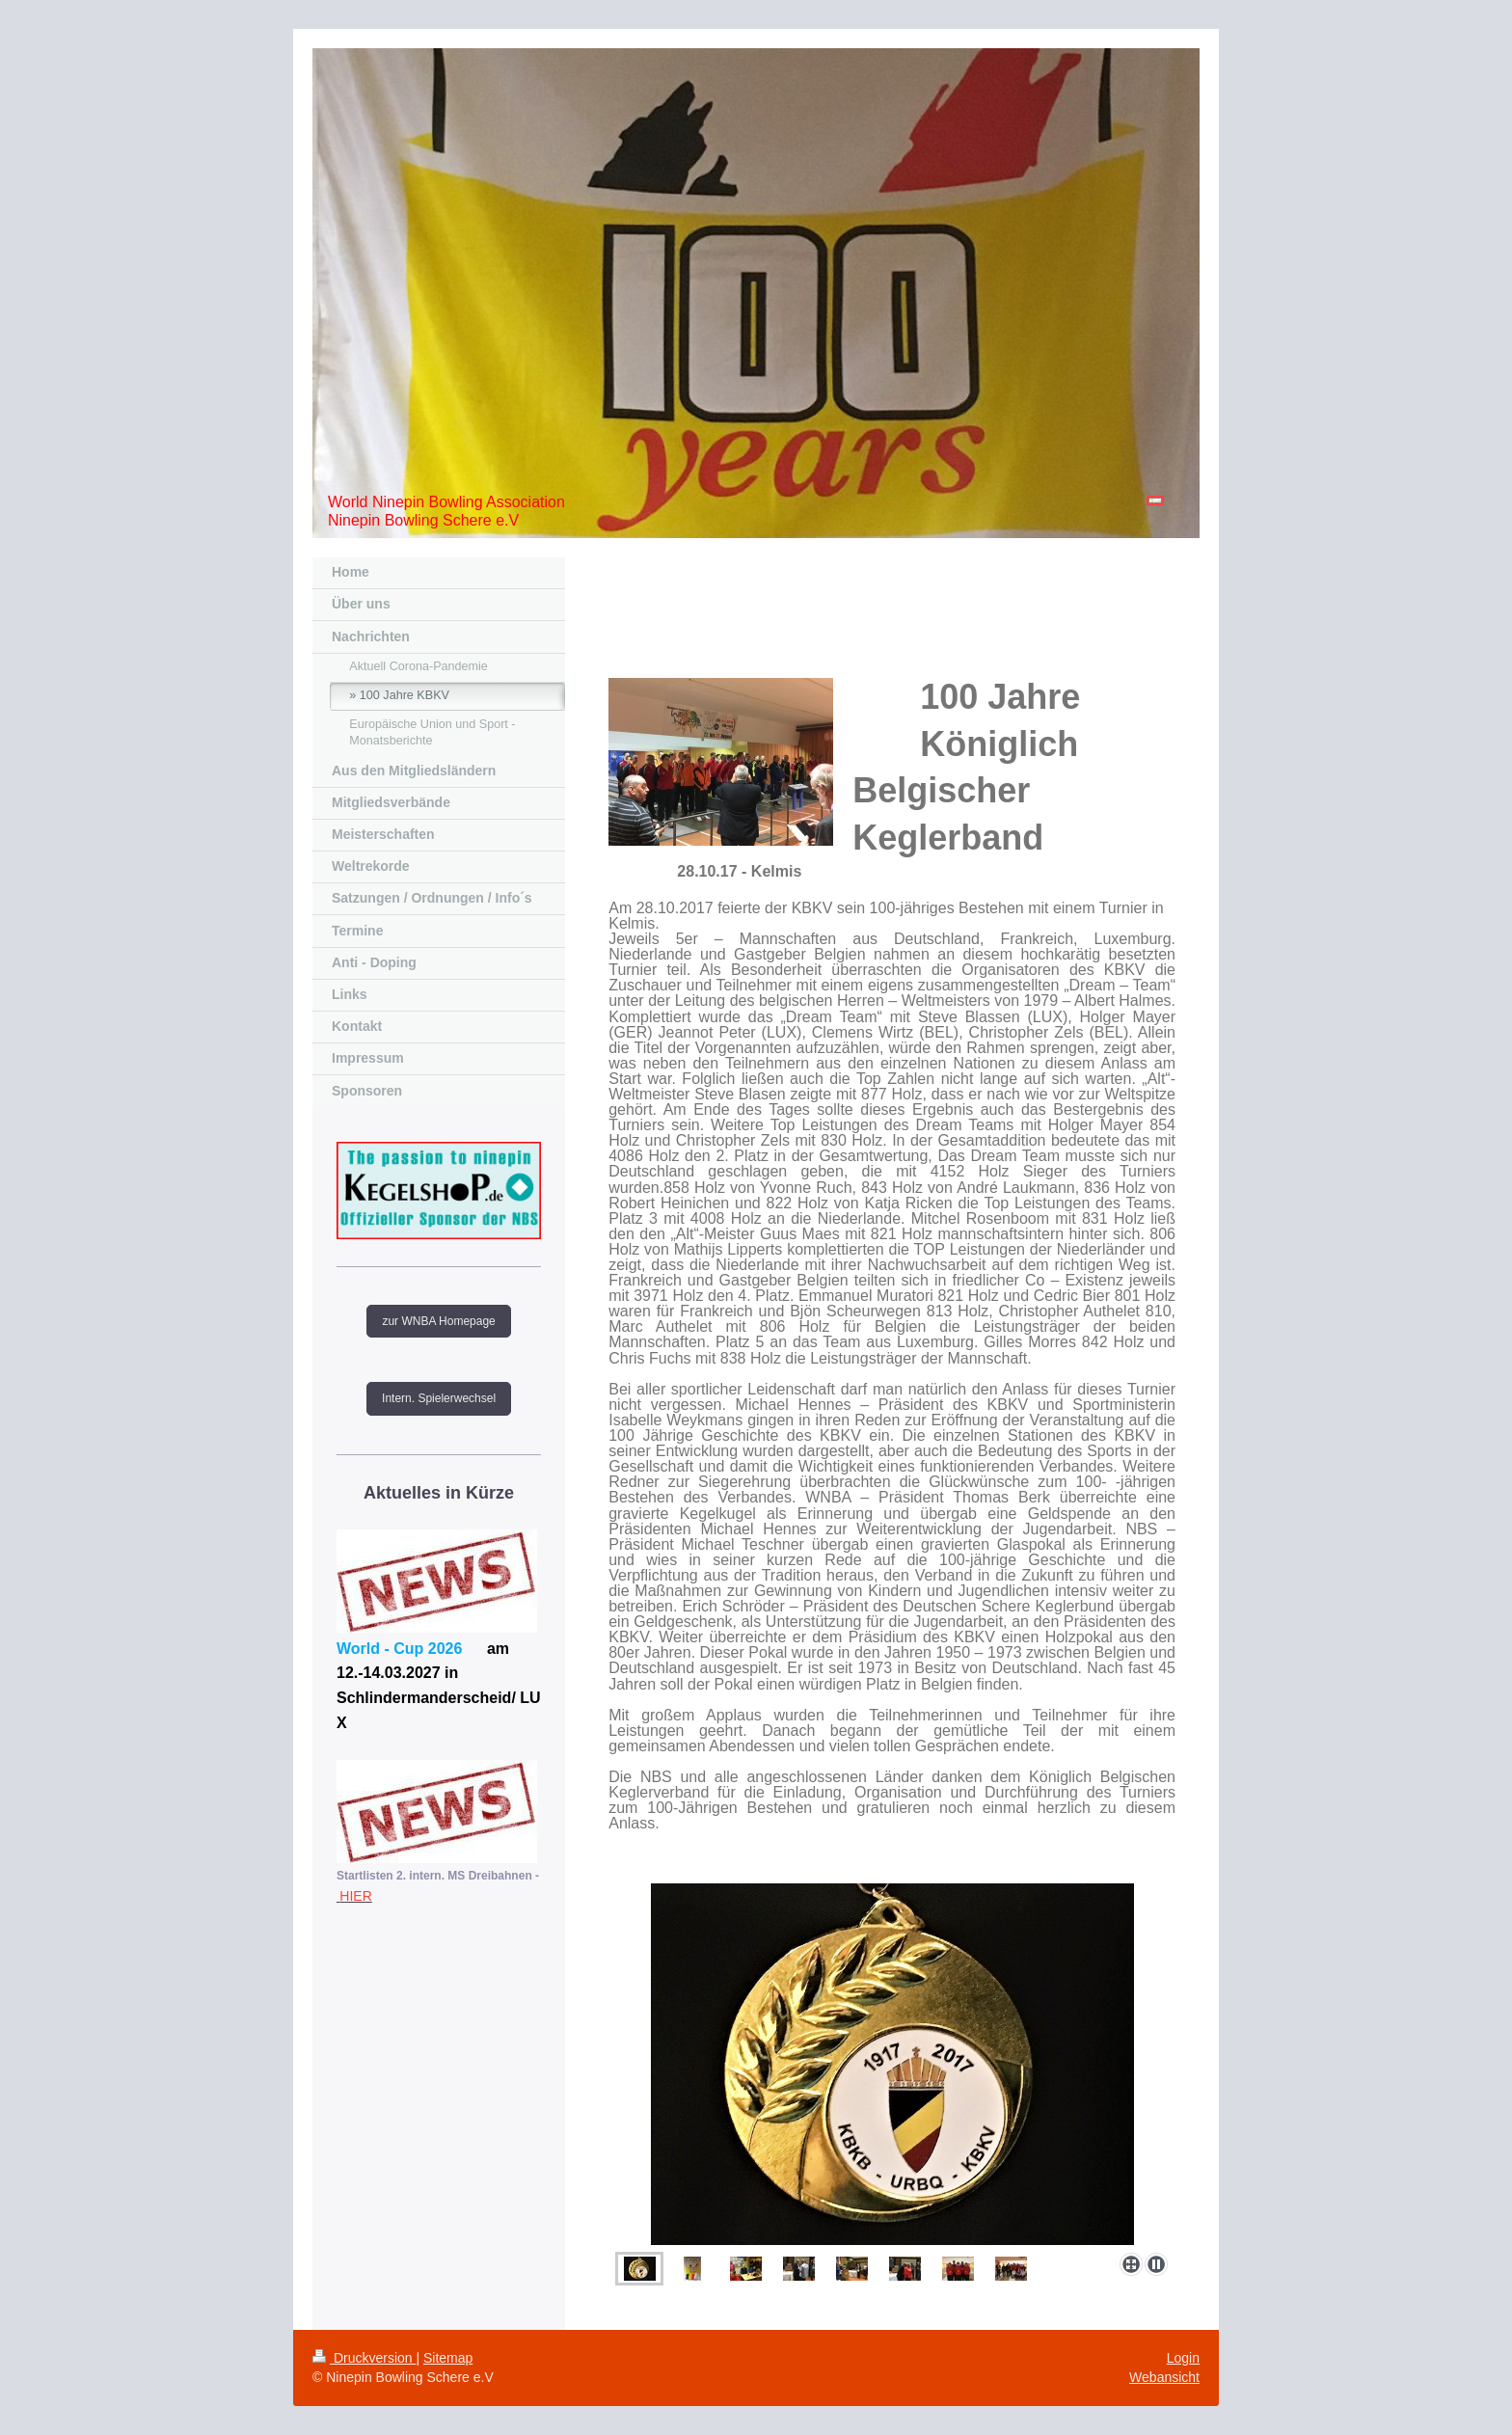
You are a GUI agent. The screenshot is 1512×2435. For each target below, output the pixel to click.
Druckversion (364, 2358)
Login (1183, 2358)
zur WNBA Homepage (438, 1321)
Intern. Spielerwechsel (439, 1398)
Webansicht (1164, 2377)
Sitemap (447, 2358)
